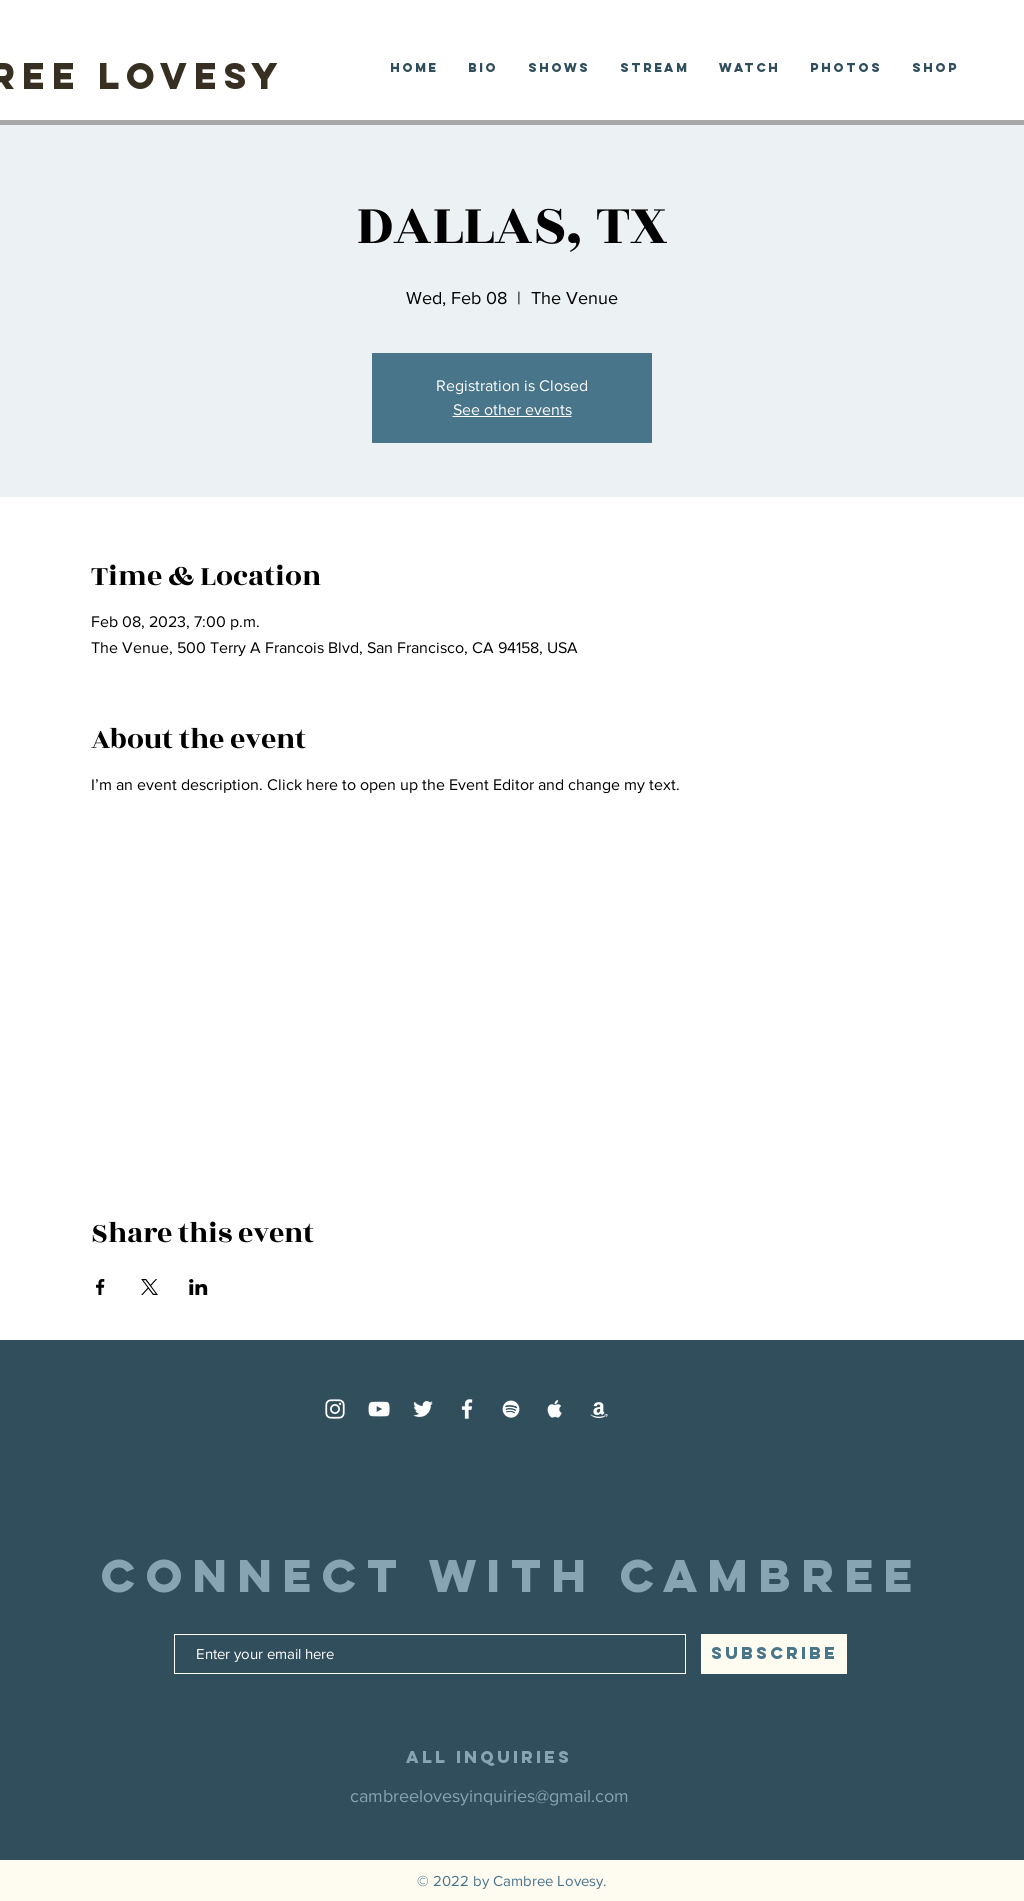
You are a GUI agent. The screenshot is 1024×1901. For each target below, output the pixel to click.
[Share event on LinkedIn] (198, 1287)
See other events (512, 409)
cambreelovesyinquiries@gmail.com (489, 1796)
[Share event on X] (149, 1287)
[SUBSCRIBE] (774, 1654)
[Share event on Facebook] (100, 1287)
